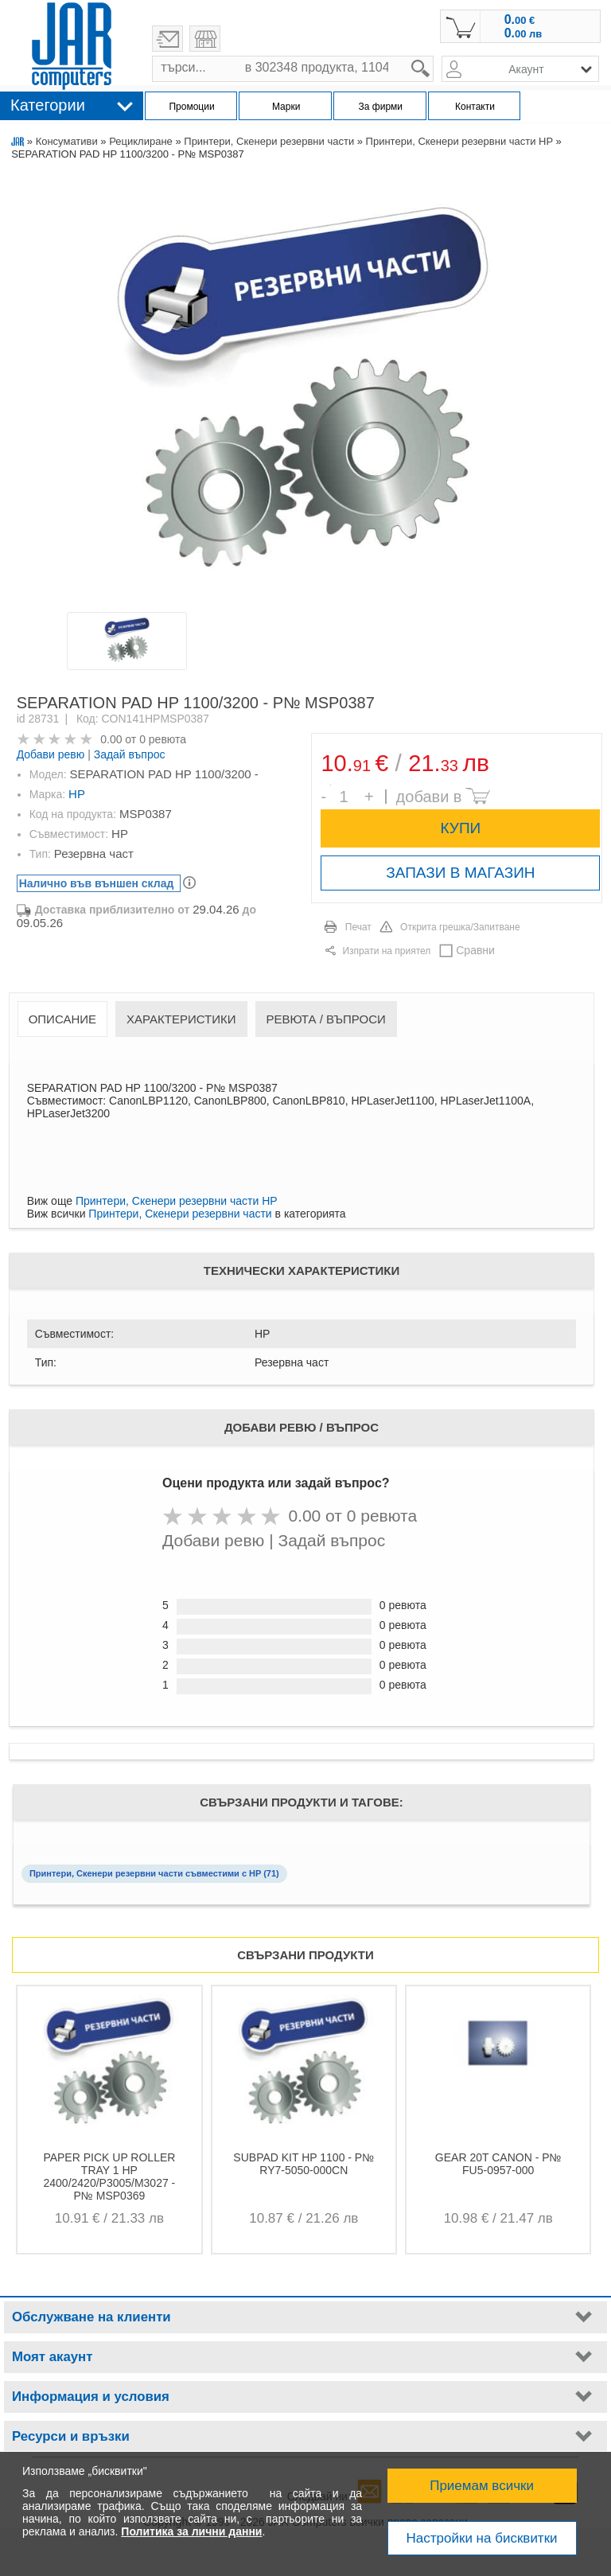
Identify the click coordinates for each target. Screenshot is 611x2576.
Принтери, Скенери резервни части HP (459, 141)
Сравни (475, 950)
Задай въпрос (129, 754)
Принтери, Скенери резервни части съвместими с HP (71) (154, 1873)
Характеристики (181, 1019)
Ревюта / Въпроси (326, 1019)
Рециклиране (141, 141)
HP (76, 794)
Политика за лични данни (191, 2531)
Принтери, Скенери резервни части (269, 141)
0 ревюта (162, 739)
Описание (62, 1019)
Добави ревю (51, 754)
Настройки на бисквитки (482, 2538)
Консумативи (67, 141)
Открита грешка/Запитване (460, 927)
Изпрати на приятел (386, 951)
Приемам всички (482, 2485)
